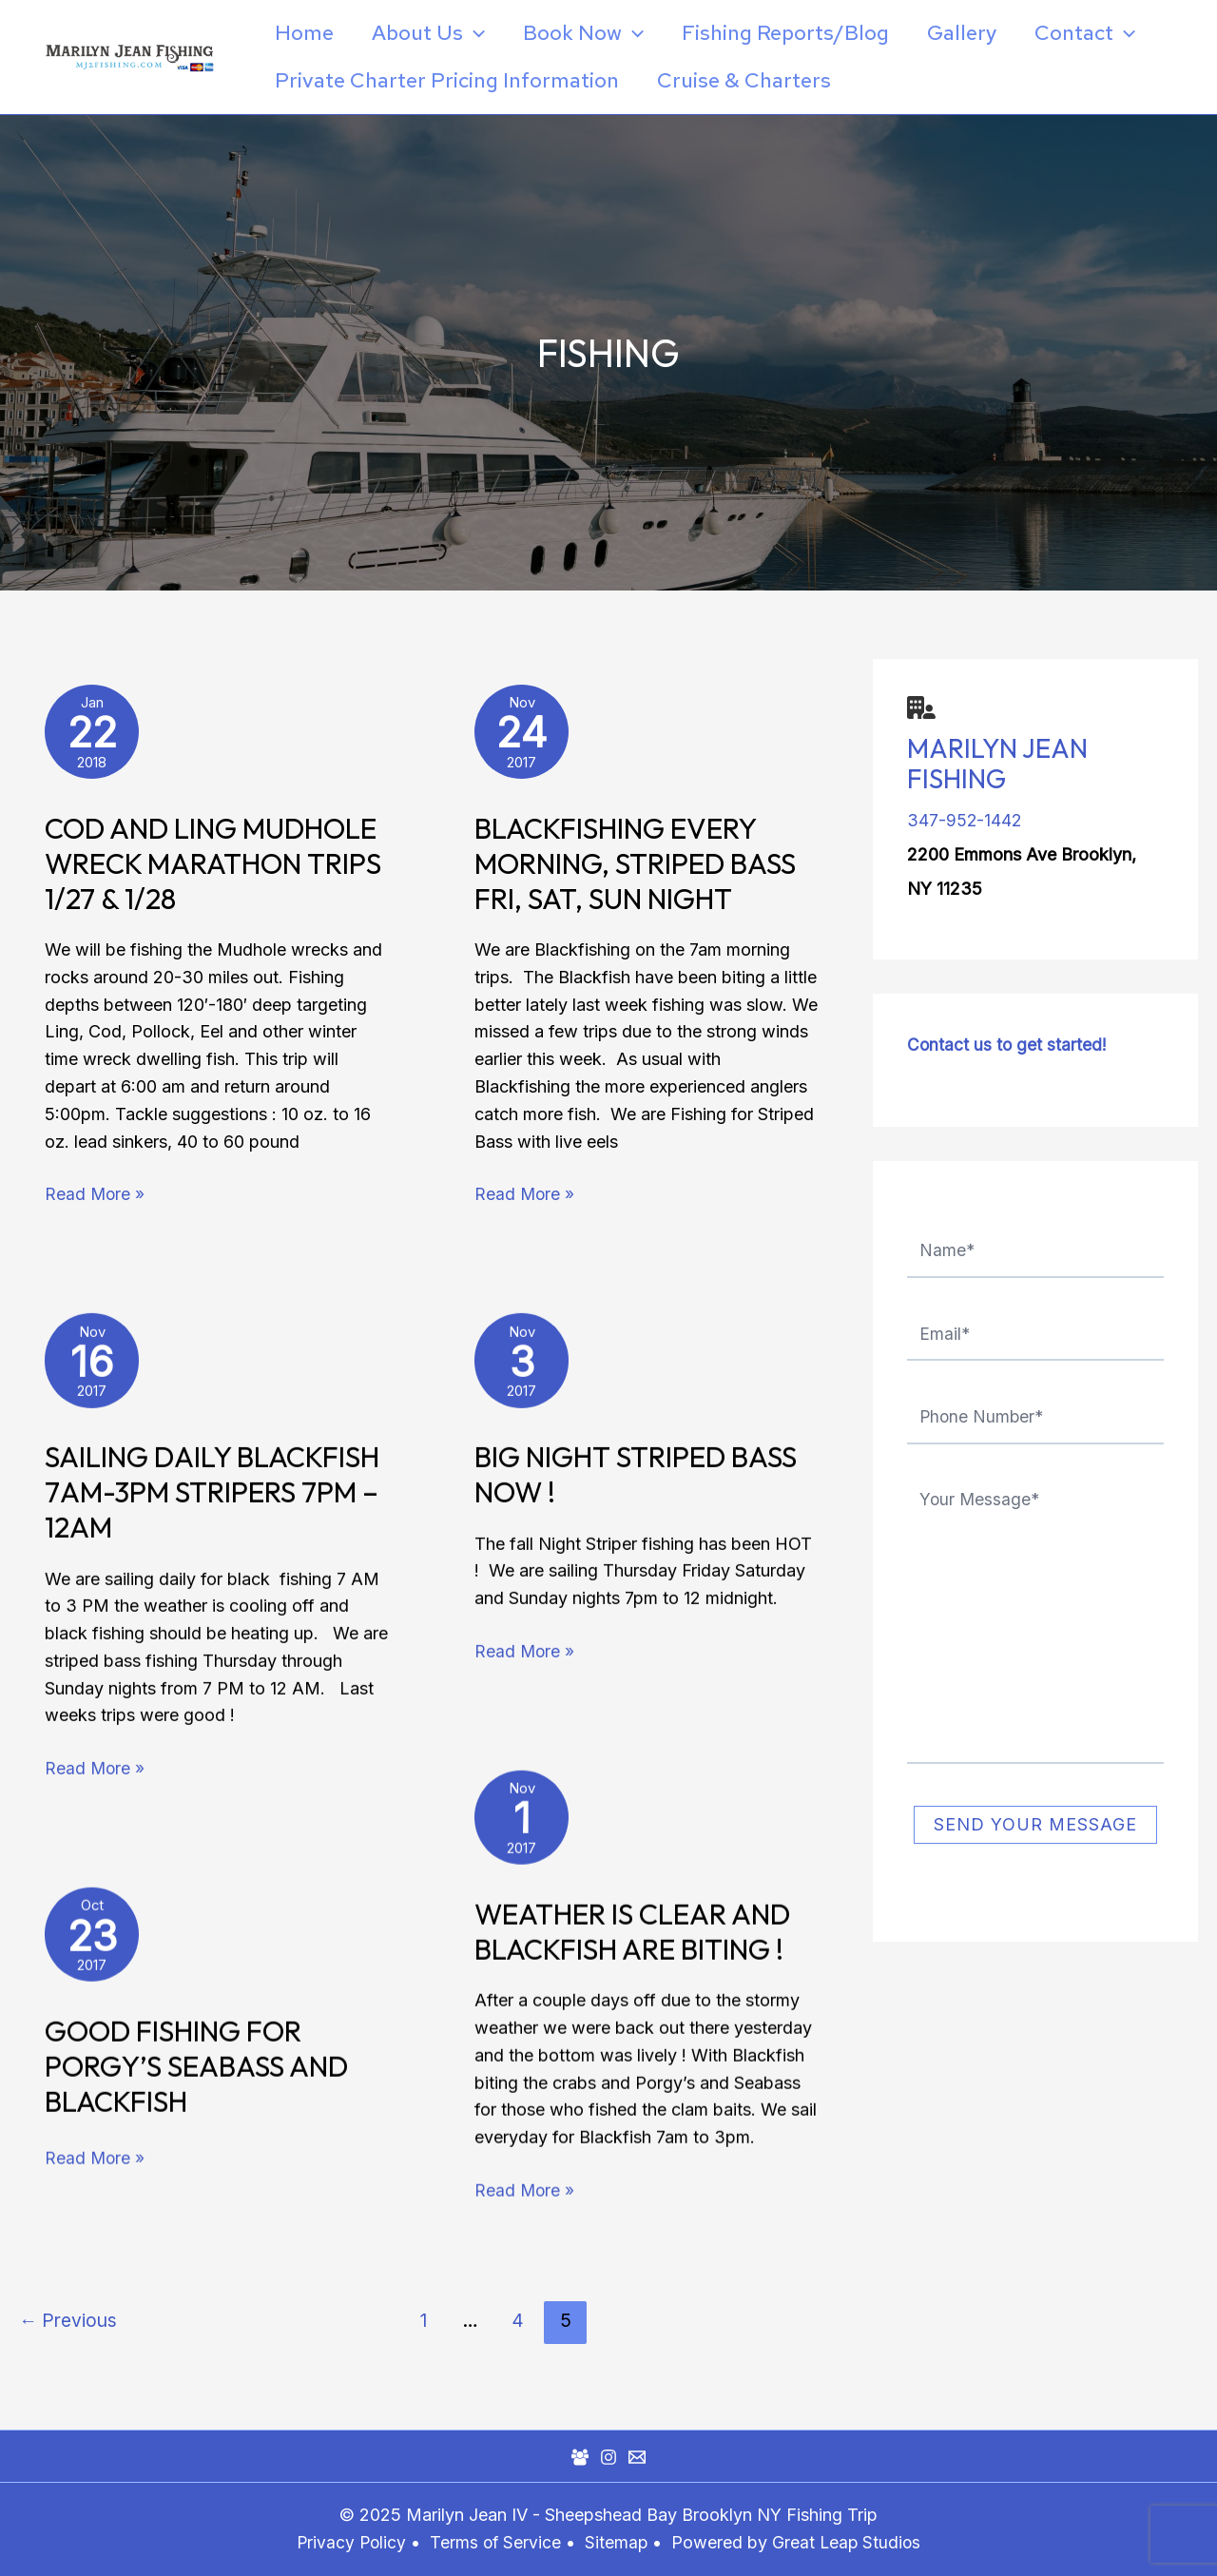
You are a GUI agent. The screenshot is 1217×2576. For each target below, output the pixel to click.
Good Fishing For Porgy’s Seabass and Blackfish (196, 2072)
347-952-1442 (965, 820)
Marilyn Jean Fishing (997, 763)
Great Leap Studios (849, 2542)
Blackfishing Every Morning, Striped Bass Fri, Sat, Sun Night (635, 869)
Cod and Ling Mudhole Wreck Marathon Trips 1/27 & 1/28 (213, 869)
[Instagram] (608, 2457)
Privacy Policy (349, 2542)
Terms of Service (495, 2542)
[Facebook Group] (580, 2457)
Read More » (95, 1198)
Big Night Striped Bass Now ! (635, 1480)
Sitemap (620, 2542)
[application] (480, 33)
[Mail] (637, 2457)
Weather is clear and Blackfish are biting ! (632, 1937)
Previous (68, 2337)
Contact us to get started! (1008, 1045)
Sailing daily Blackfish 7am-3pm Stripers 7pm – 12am (212, 1497)
